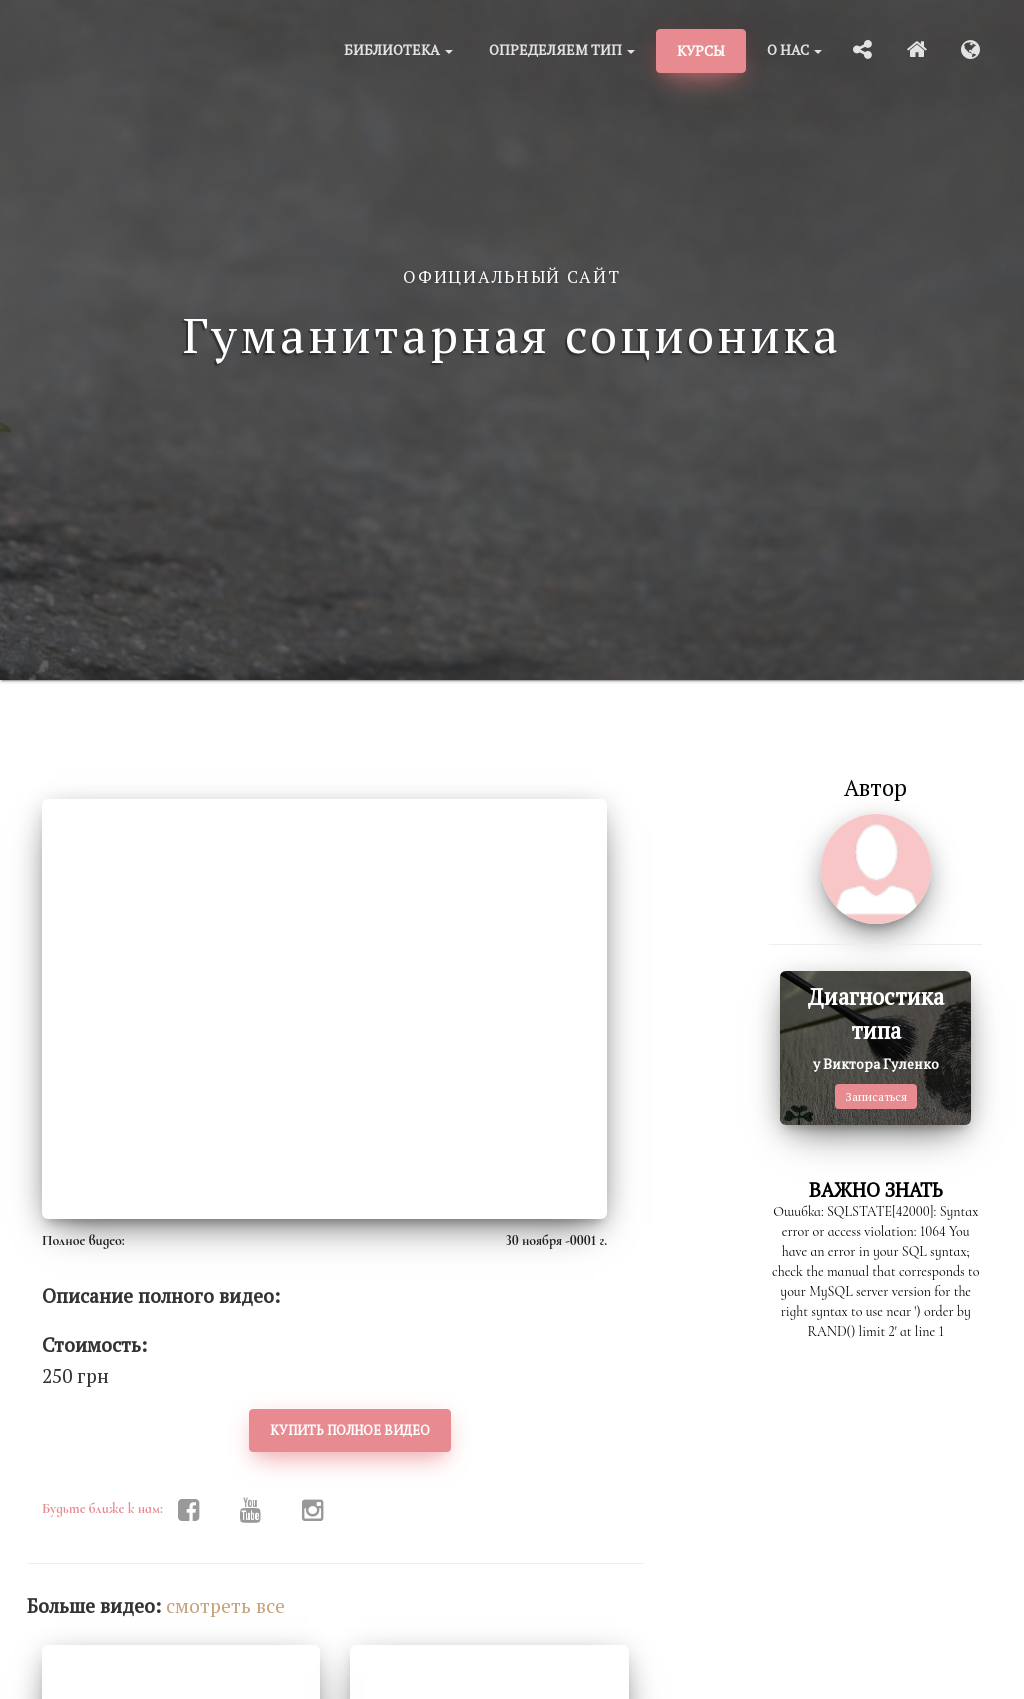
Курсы (701, 50)
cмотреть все (225, 1606)
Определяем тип (562, 49)
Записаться (876, 1096)
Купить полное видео (350, 1430)
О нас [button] (794, 49)
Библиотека (398, 49)
